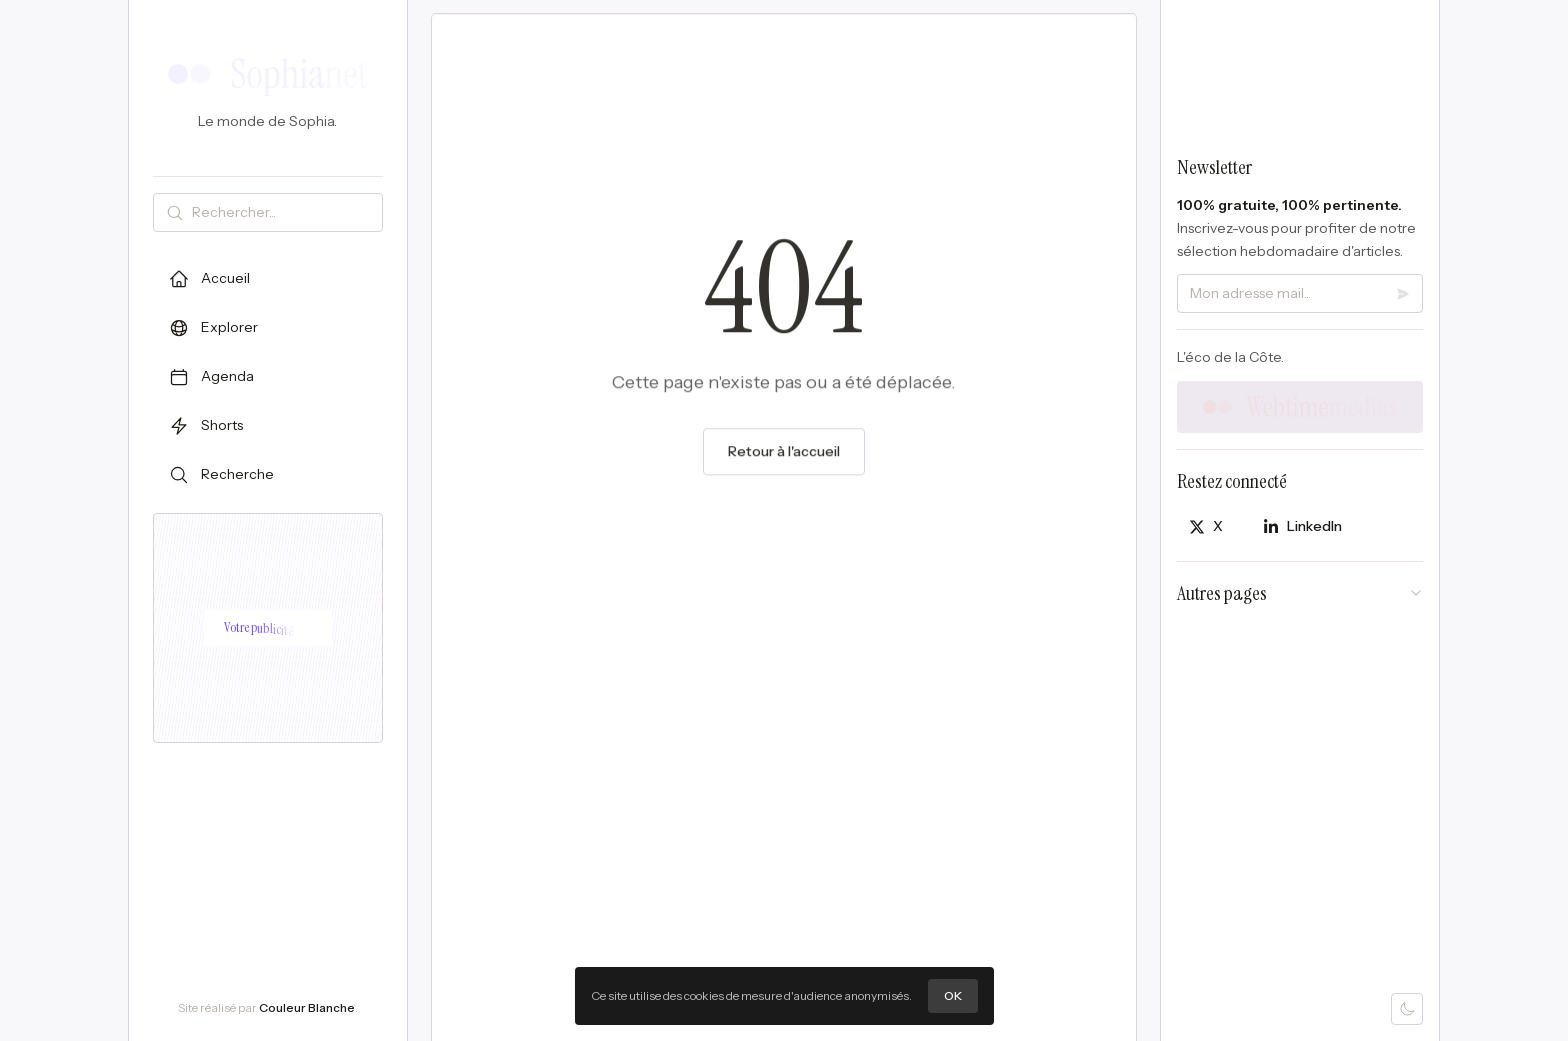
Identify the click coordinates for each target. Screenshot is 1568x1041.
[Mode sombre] (1407, 1009)
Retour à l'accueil (784, 456)
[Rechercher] (283, 212)
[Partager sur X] (1206, 526)
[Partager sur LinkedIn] (1302, 526)
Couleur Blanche (307, 1007)
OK (953, 996)
